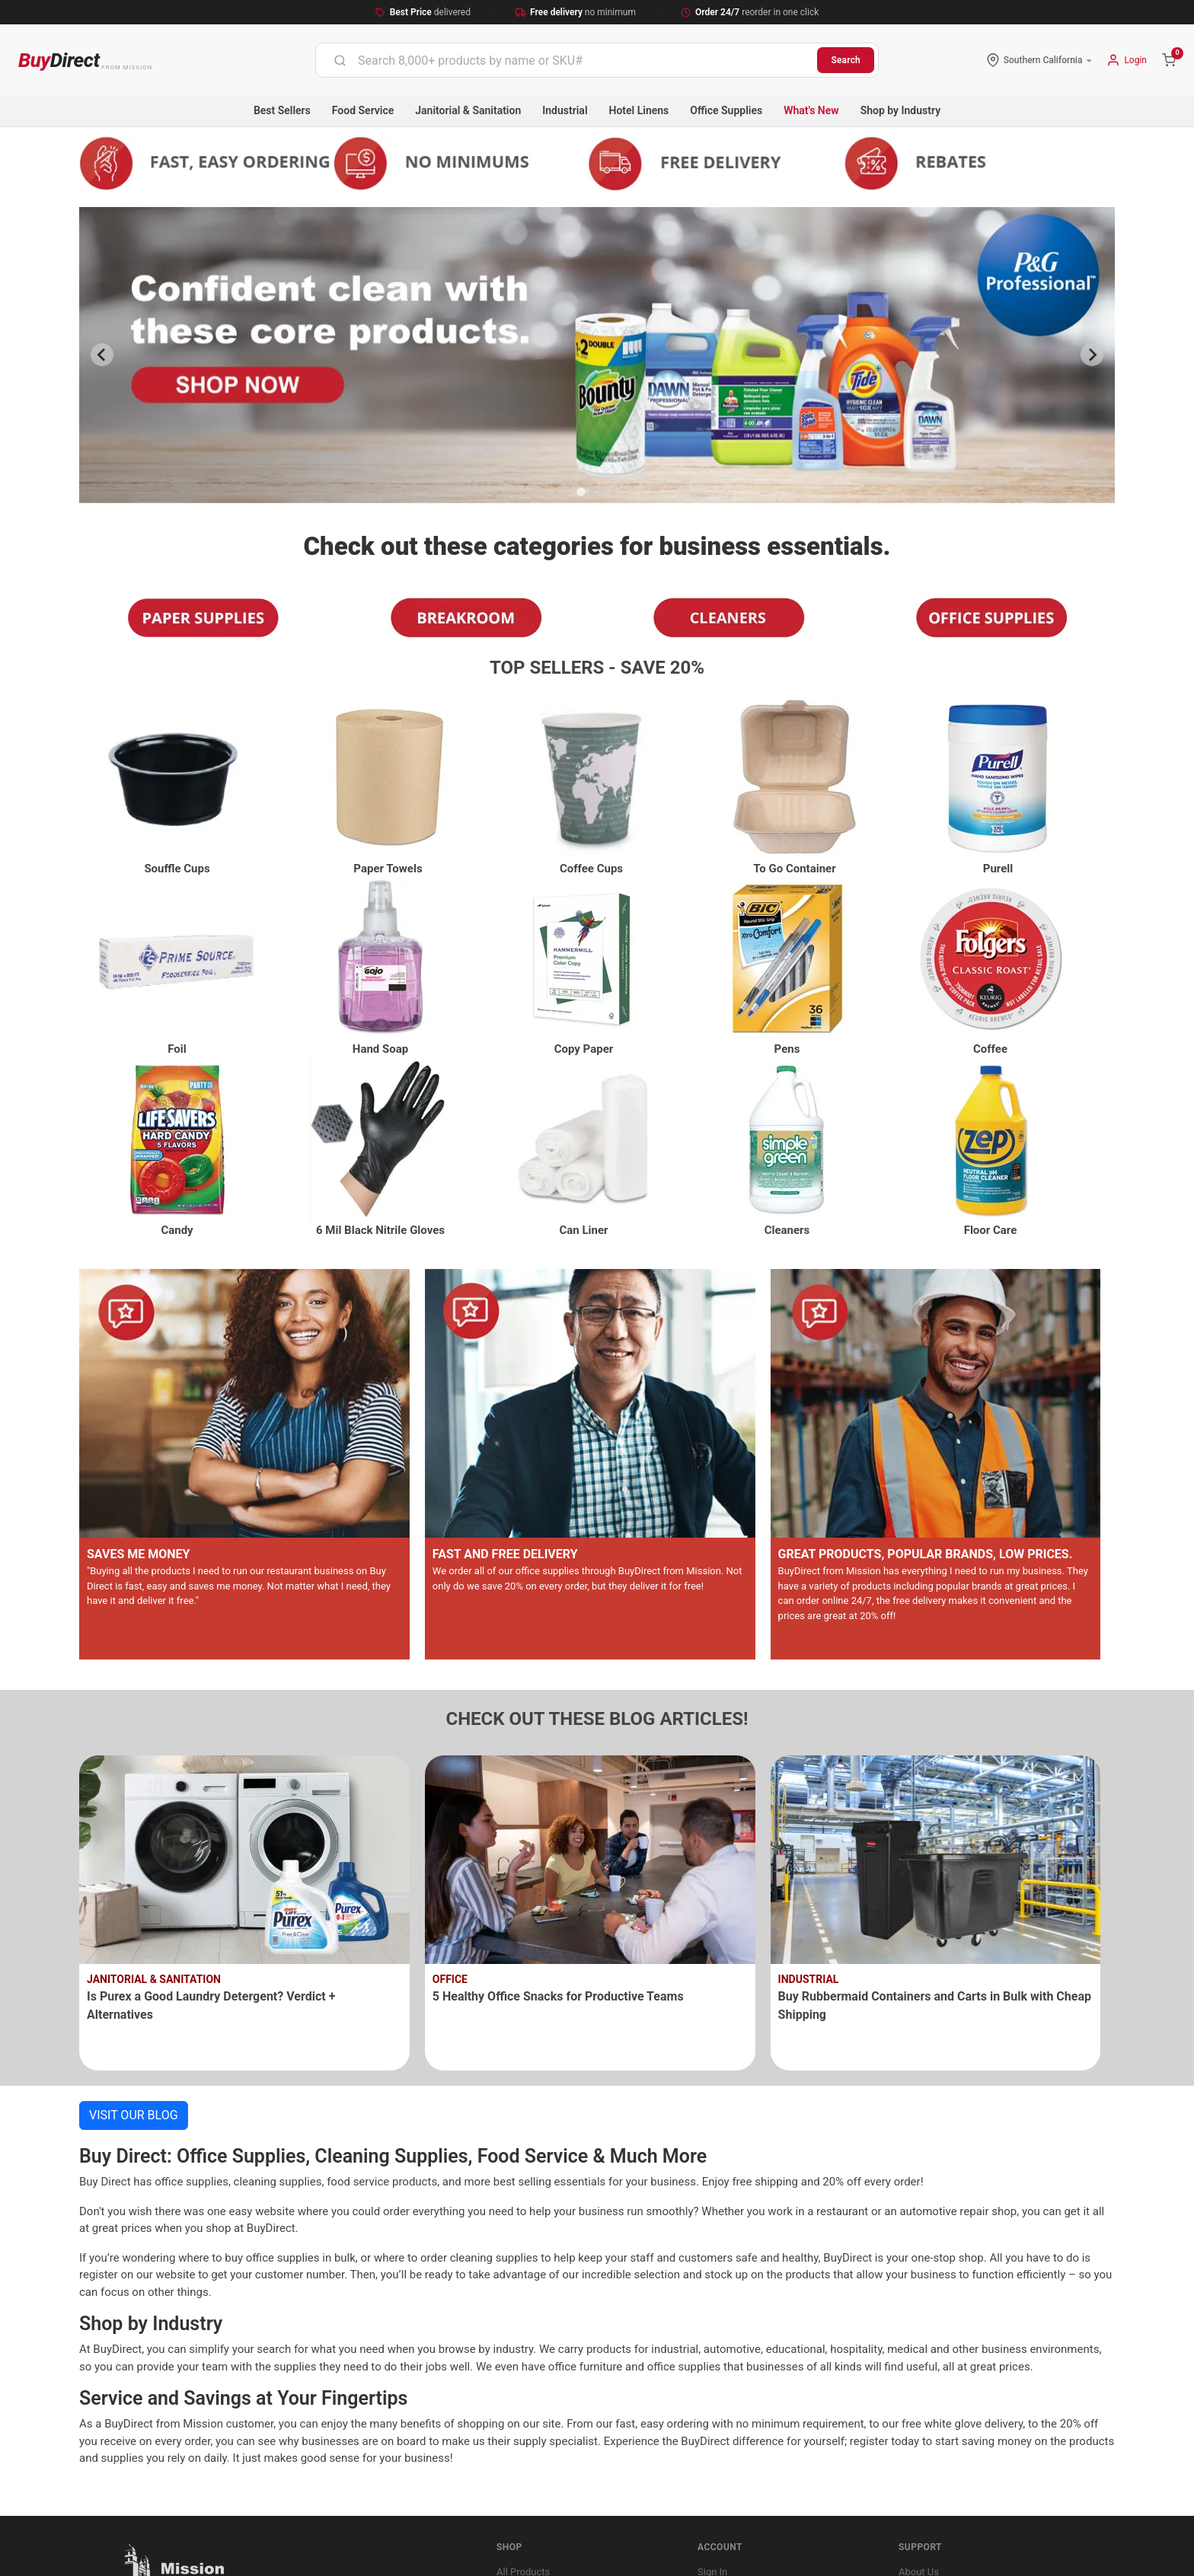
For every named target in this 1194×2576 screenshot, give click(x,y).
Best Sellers (282, 110)
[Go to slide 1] (580, 491)
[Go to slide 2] (592, 492)
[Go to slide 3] (602, 492)
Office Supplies (726, 110)
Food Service (363, 110)
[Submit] (340, 60)
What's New (811, 110)
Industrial (564, 110)
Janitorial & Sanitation (468, 110)
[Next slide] (1092, 354)
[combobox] (566, 60)
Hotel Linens (639, 110)
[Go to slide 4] (613, 492)
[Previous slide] (102, 354)
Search (845, 60)
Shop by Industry (900, 110)
